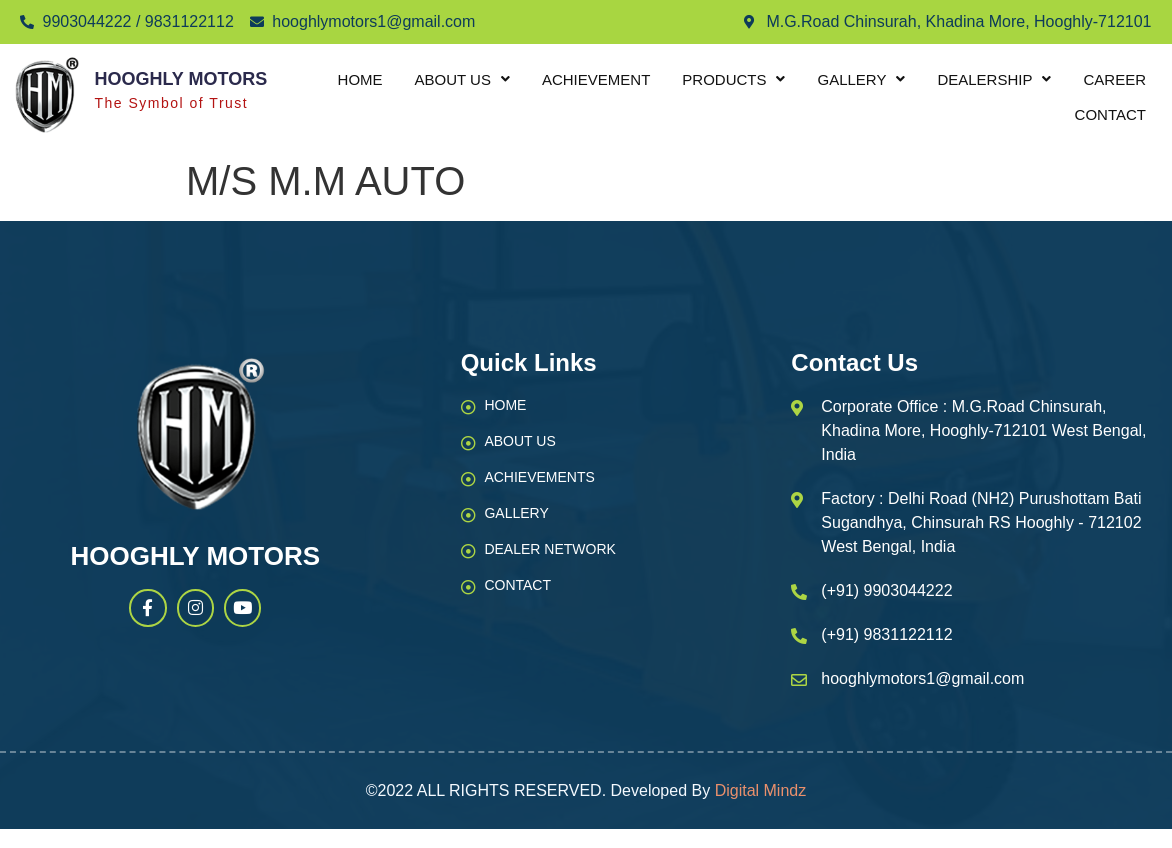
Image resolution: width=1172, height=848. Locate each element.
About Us (462, 79)
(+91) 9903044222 (886, 590)
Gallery (861, 79)
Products (733, 79)
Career (1114, 79)
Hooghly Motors (180, 79)
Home (360, 79)
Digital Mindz (761, 790)
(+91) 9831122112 (886, 634)
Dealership (994, 79)
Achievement (596, 79)
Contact (1110, 114)
